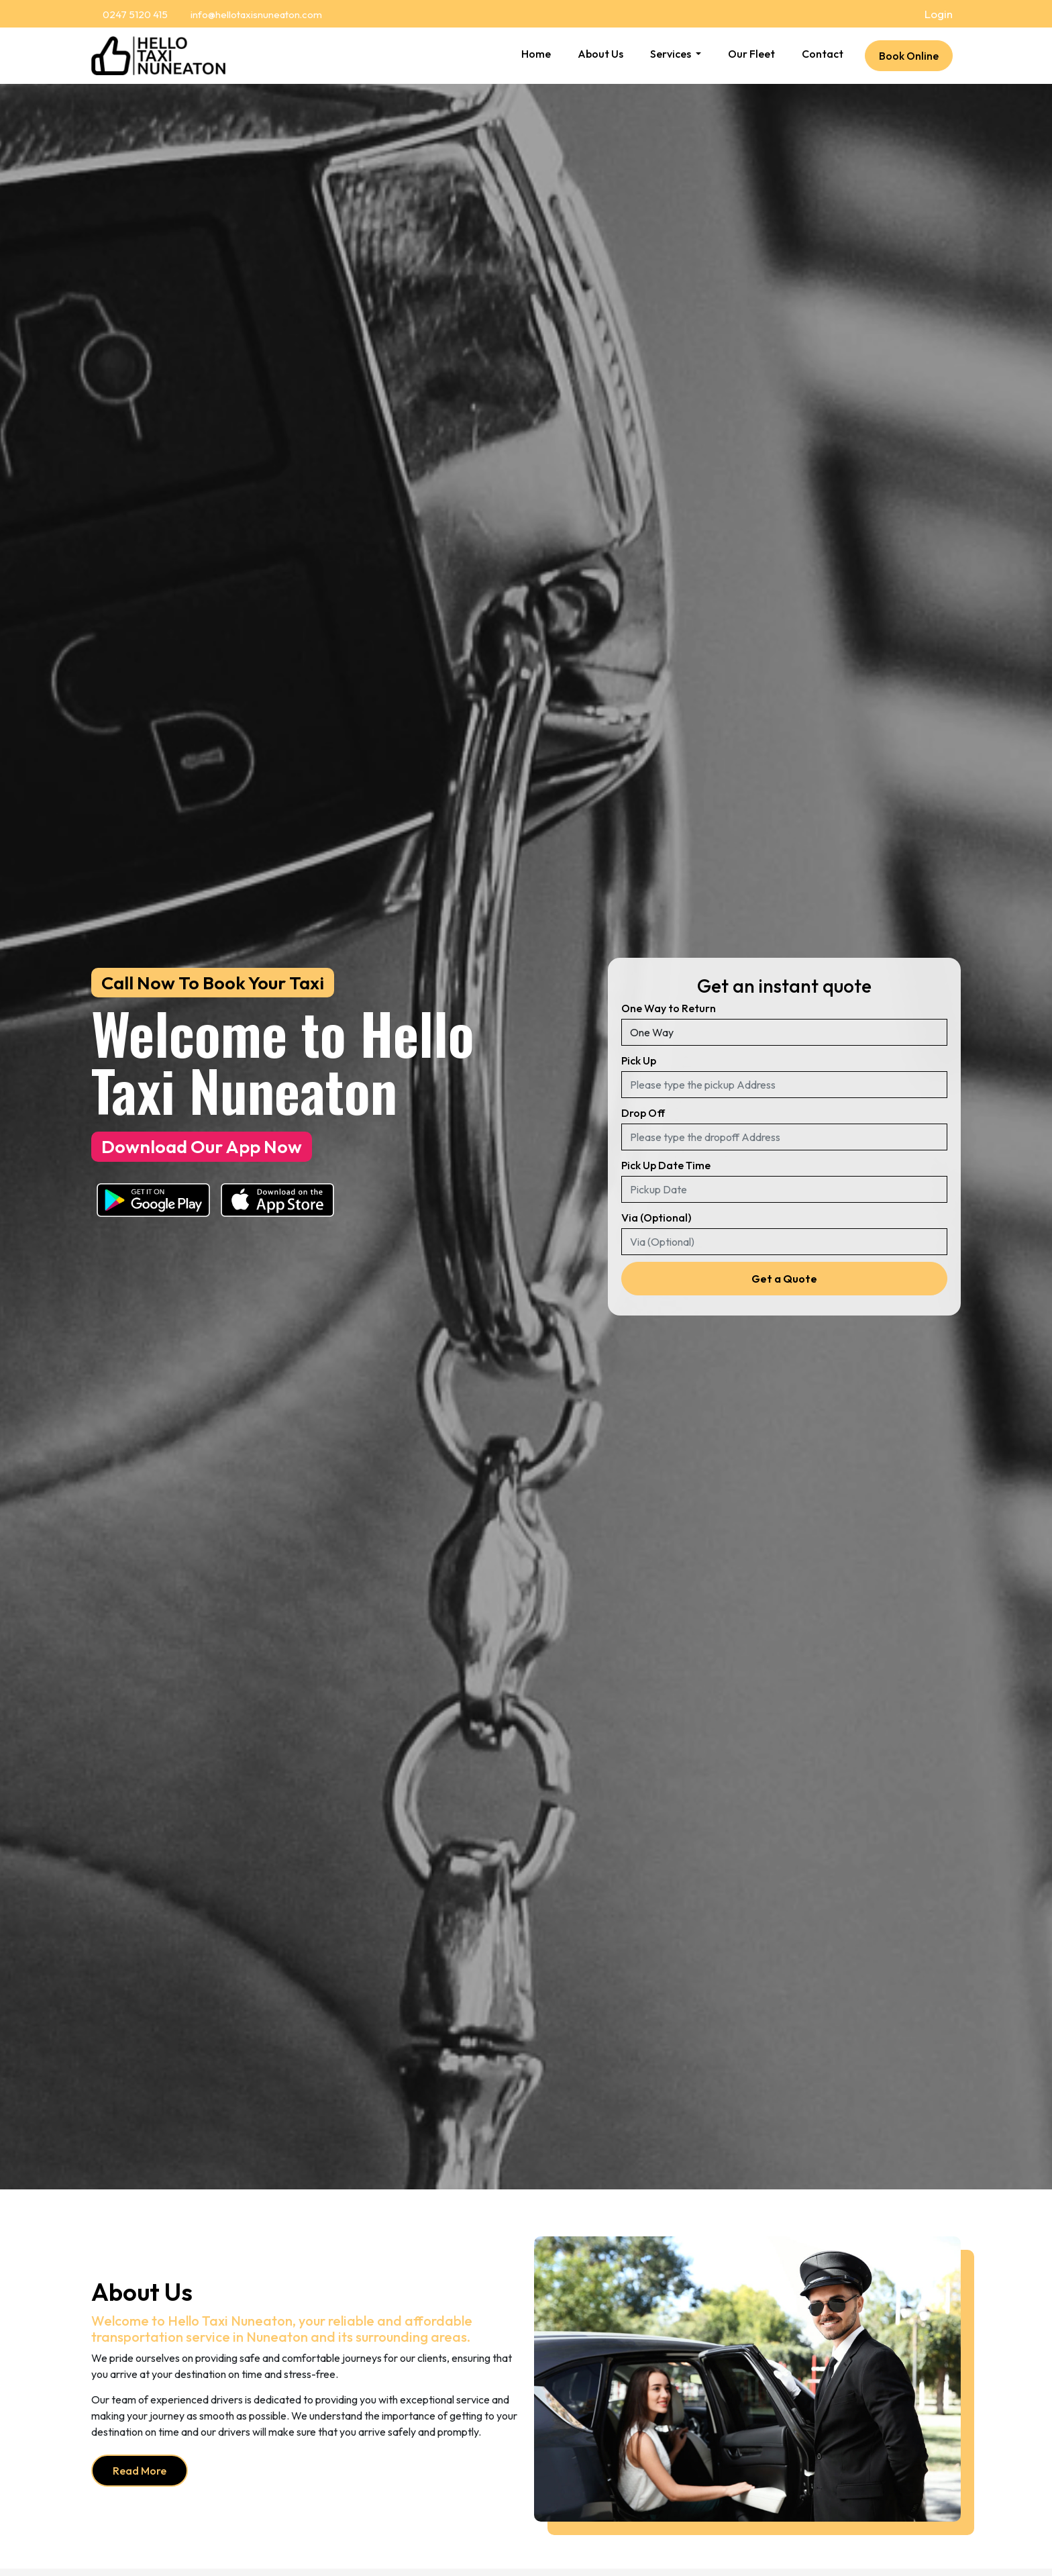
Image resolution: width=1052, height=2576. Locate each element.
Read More (139, 2470)
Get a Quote (784, 1278)
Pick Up (638, 1060)
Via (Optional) (656, 1217)
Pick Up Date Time (666, 1165)
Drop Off (643, 1113)
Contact (822, 53)
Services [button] (671, 53)
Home (536, 53)
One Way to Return (668, 1008)
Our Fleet (751, 53)
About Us (600, 53)
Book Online (909, 55)
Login (939, 14)
